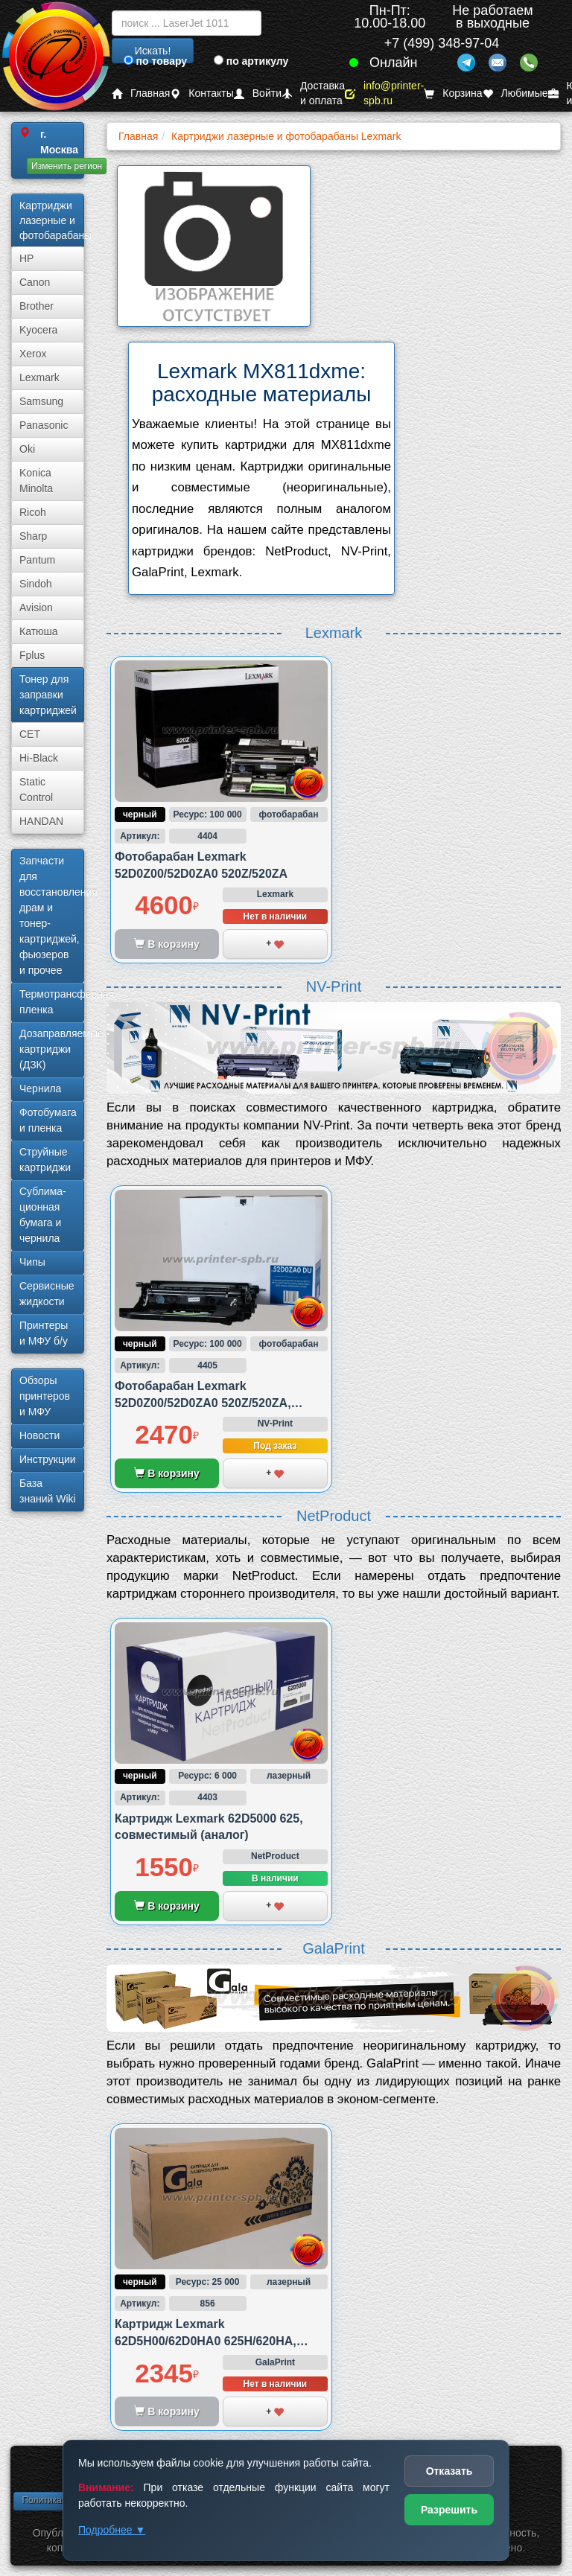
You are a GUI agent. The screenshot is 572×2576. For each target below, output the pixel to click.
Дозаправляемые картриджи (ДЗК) (51, 1049)
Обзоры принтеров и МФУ (44, 1396)
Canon (34, 282)
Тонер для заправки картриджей (48, 694)
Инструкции (47, 1459)
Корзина (453, 93)
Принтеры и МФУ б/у (43, 1333)
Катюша (38, 631)
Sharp (33, 536)
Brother (36, 306)
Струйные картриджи (45, 1159)
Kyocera (38, 330)
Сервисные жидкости (46, 1293)
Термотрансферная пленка (51, 1002)
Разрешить (449, 2510)
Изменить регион (66, 166)
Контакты (201, 93)
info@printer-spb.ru (384, 93)
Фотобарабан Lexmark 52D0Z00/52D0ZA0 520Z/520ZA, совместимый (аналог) (203, 1403)
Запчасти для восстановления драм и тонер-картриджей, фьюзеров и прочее (51, 915)
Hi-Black (38, 758)
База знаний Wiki (47, 1491)
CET (29, 734)
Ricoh (32, 512)
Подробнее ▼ (111, 2530)
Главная (141, 93)
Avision (36, 607)
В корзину (166, 1473)
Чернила (40, 1088)
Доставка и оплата (313, 93)
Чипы (32, 1262)
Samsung (41, 401)
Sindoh (35, 584)
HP (26, 258)
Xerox (33, 354)
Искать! (153, 51)
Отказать (449, 2471)
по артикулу (251, 61)
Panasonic (43, 425)
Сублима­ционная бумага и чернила (42, 1214)
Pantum (37, 560)
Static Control (36, 789)
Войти (258, 93)
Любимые (515, 93)
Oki (27, 449)
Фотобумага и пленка (48, 1120)
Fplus (32, 655)
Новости (39, 1435)
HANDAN (41, 821)
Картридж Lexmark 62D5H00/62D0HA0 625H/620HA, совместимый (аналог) (205, 2341)
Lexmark (39, 377)
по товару (155, 61)
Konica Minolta (36, 480)
